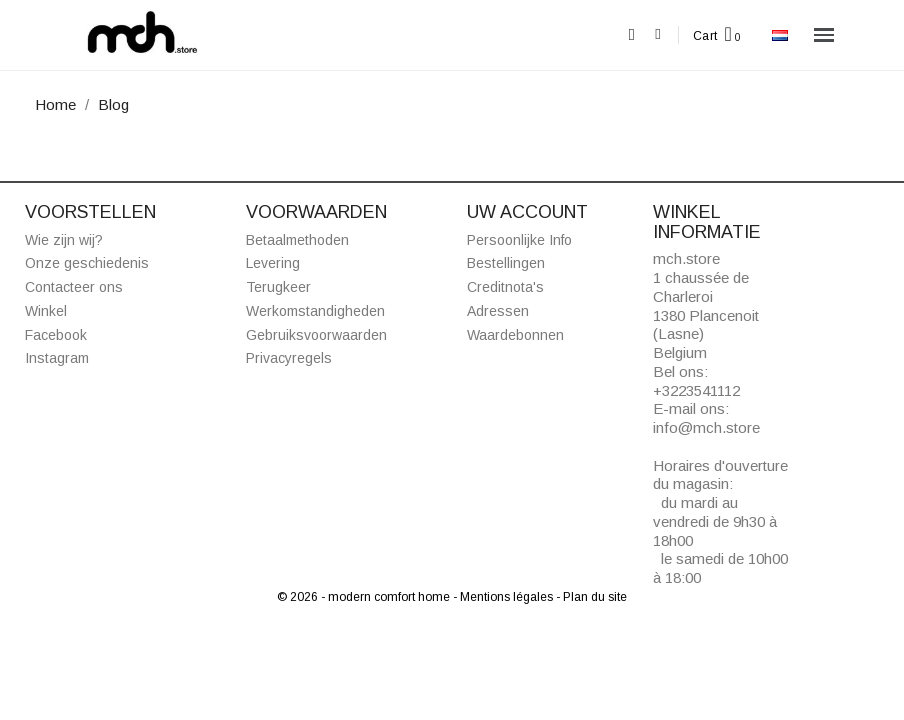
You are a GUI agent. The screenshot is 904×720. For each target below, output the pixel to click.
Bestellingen (506, 263)
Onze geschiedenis (87, 263)
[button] (631, 35)
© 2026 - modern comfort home (365, 597)
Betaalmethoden (297, 240)
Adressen (498, 311)
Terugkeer (278, 287)
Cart (705, 36)
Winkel (46, 311)
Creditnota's (505, 287)
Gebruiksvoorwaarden (316, 335)
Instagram (57, 358)
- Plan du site (591, 597)
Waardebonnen (515, 335)
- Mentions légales (504, 597)
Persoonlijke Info (519, 240)
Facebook (56, 335)
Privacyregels (289, 358)
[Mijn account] (657, 34)
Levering (273, 263)
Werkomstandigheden (315, 311)
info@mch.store (706, 427)
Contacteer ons (74, 287)
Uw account (527, 212)
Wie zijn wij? (64, 240)
